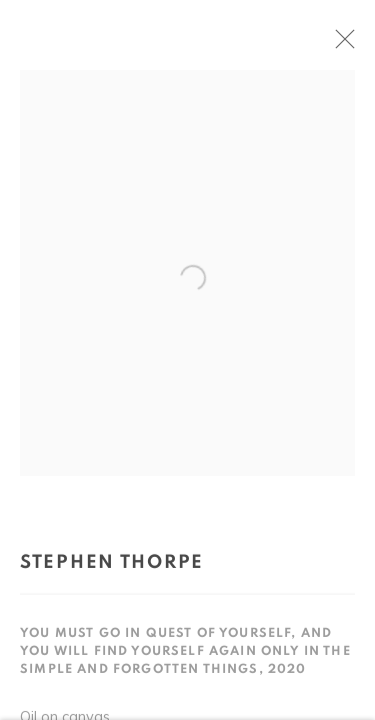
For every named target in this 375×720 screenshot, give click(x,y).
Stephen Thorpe (112, 566)
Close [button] (349, 45)
